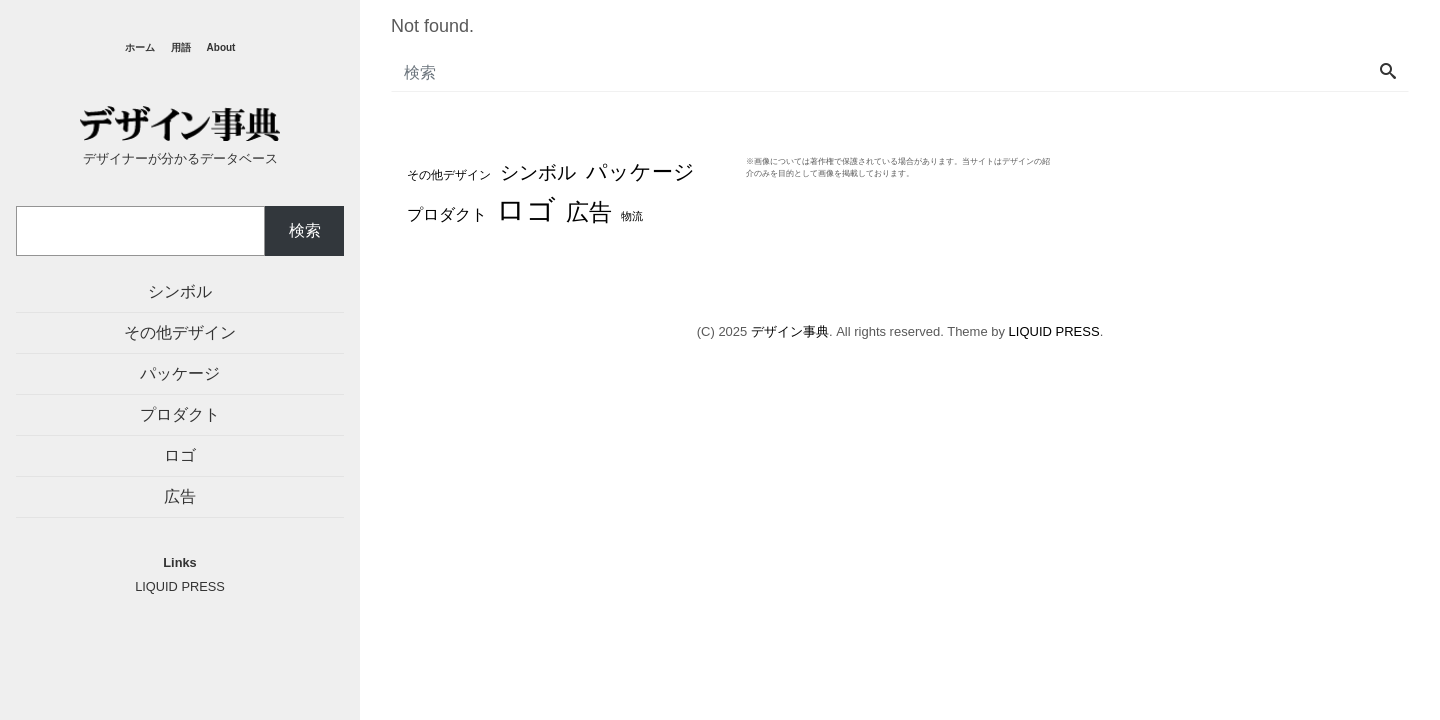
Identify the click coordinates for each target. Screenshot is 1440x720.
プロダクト (180, 414)
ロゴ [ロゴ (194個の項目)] (526, 209)
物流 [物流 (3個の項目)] (632, 216)
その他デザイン (180, 332)
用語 (181, 47)
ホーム (140, 47)
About (221, 47)
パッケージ (180, 373)
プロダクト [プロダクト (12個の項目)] (447, 214)
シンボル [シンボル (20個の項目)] (538, 172)
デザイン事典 (790, 331)
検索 (305, 230)
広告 (180, 496)
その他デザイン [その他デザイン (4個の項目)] (449, 174)
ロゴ (180, 455)
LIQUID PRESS (1054, 331)
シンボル (180, 291)
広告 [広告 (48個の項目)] (589, 212)
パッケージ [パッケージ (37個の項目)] (640, 172)
